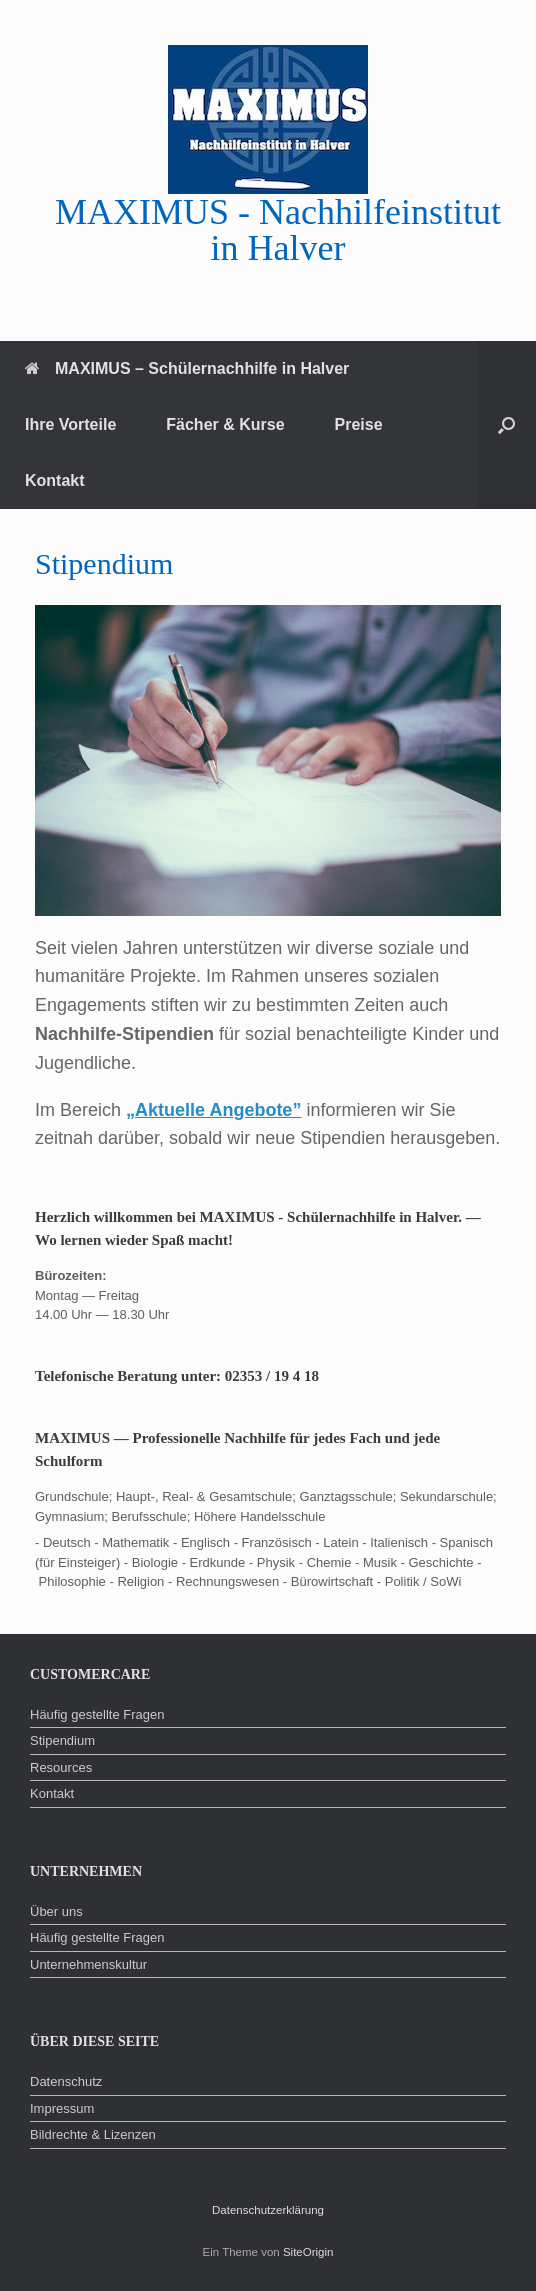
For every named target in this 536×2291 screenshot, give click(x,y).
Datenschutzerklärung (268, 2210)
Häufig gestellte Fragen (97, 1714)
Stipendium (62, 1740)
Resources (61, 1767)
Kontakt (55, 480)
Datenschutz (66, 2081)
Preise (359, 424)
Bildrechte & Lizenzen (93, 2134)
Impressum (62, 2108)
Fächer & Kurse (225, 424)
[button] (506, 425)
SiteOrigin (308, 2252)
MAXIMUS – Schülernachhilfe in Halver (187, 368)
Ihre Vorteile (70, 424)
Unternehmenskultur (88, 1964)
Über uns (56, 1911)
